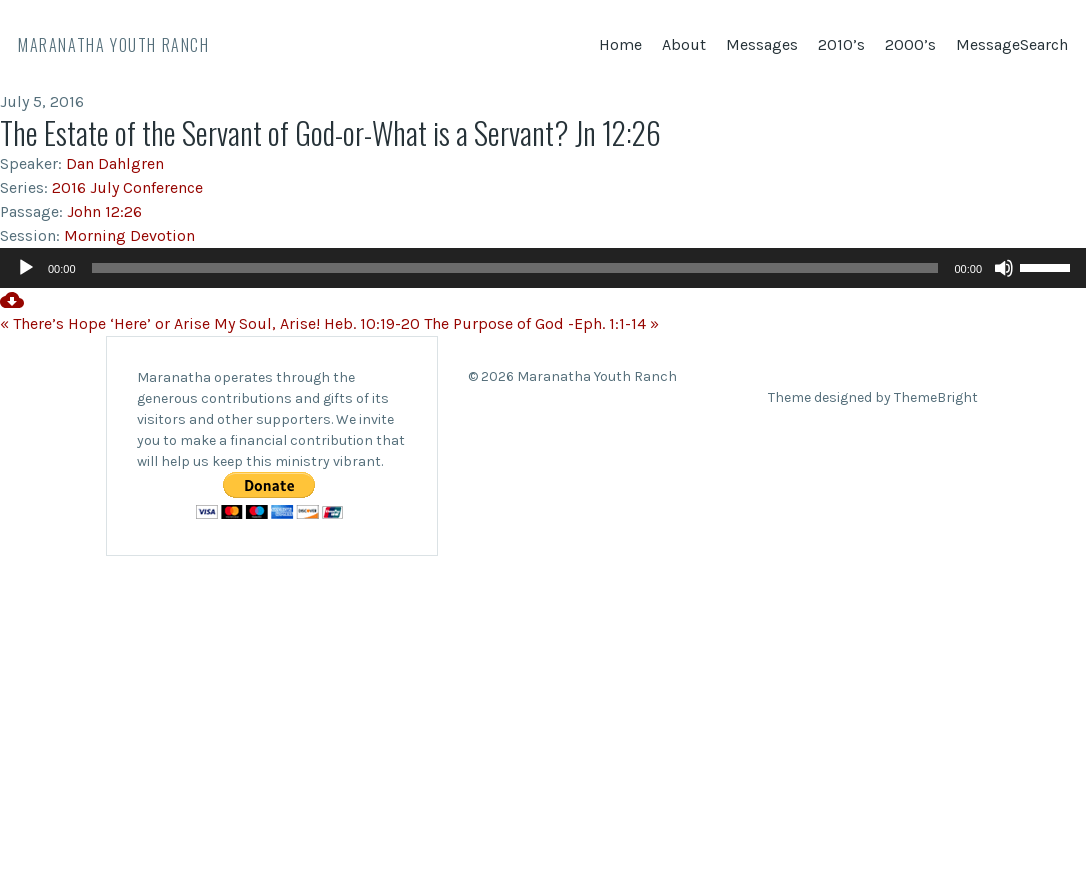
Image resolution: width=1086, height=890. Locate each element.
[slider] (515, 268)
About (684, 44)
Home (620, 44)
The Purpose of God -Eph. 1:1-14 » (541, 323)
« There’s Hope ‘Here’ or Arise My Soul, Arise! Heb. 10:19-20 (210, 323)
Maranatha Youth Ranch (114, 45)
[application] (543, 268)
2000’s (910, 44)
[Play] (26, 268)
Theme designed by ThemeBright (873, 397)
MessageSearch (1012, 44)
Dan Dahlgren (115, 163)
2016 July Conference (127, 187)
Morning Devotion (129, 235)
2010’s (841, 44)
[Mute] (1004, 268)
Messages (762, 44)
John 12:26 (104, 211)
